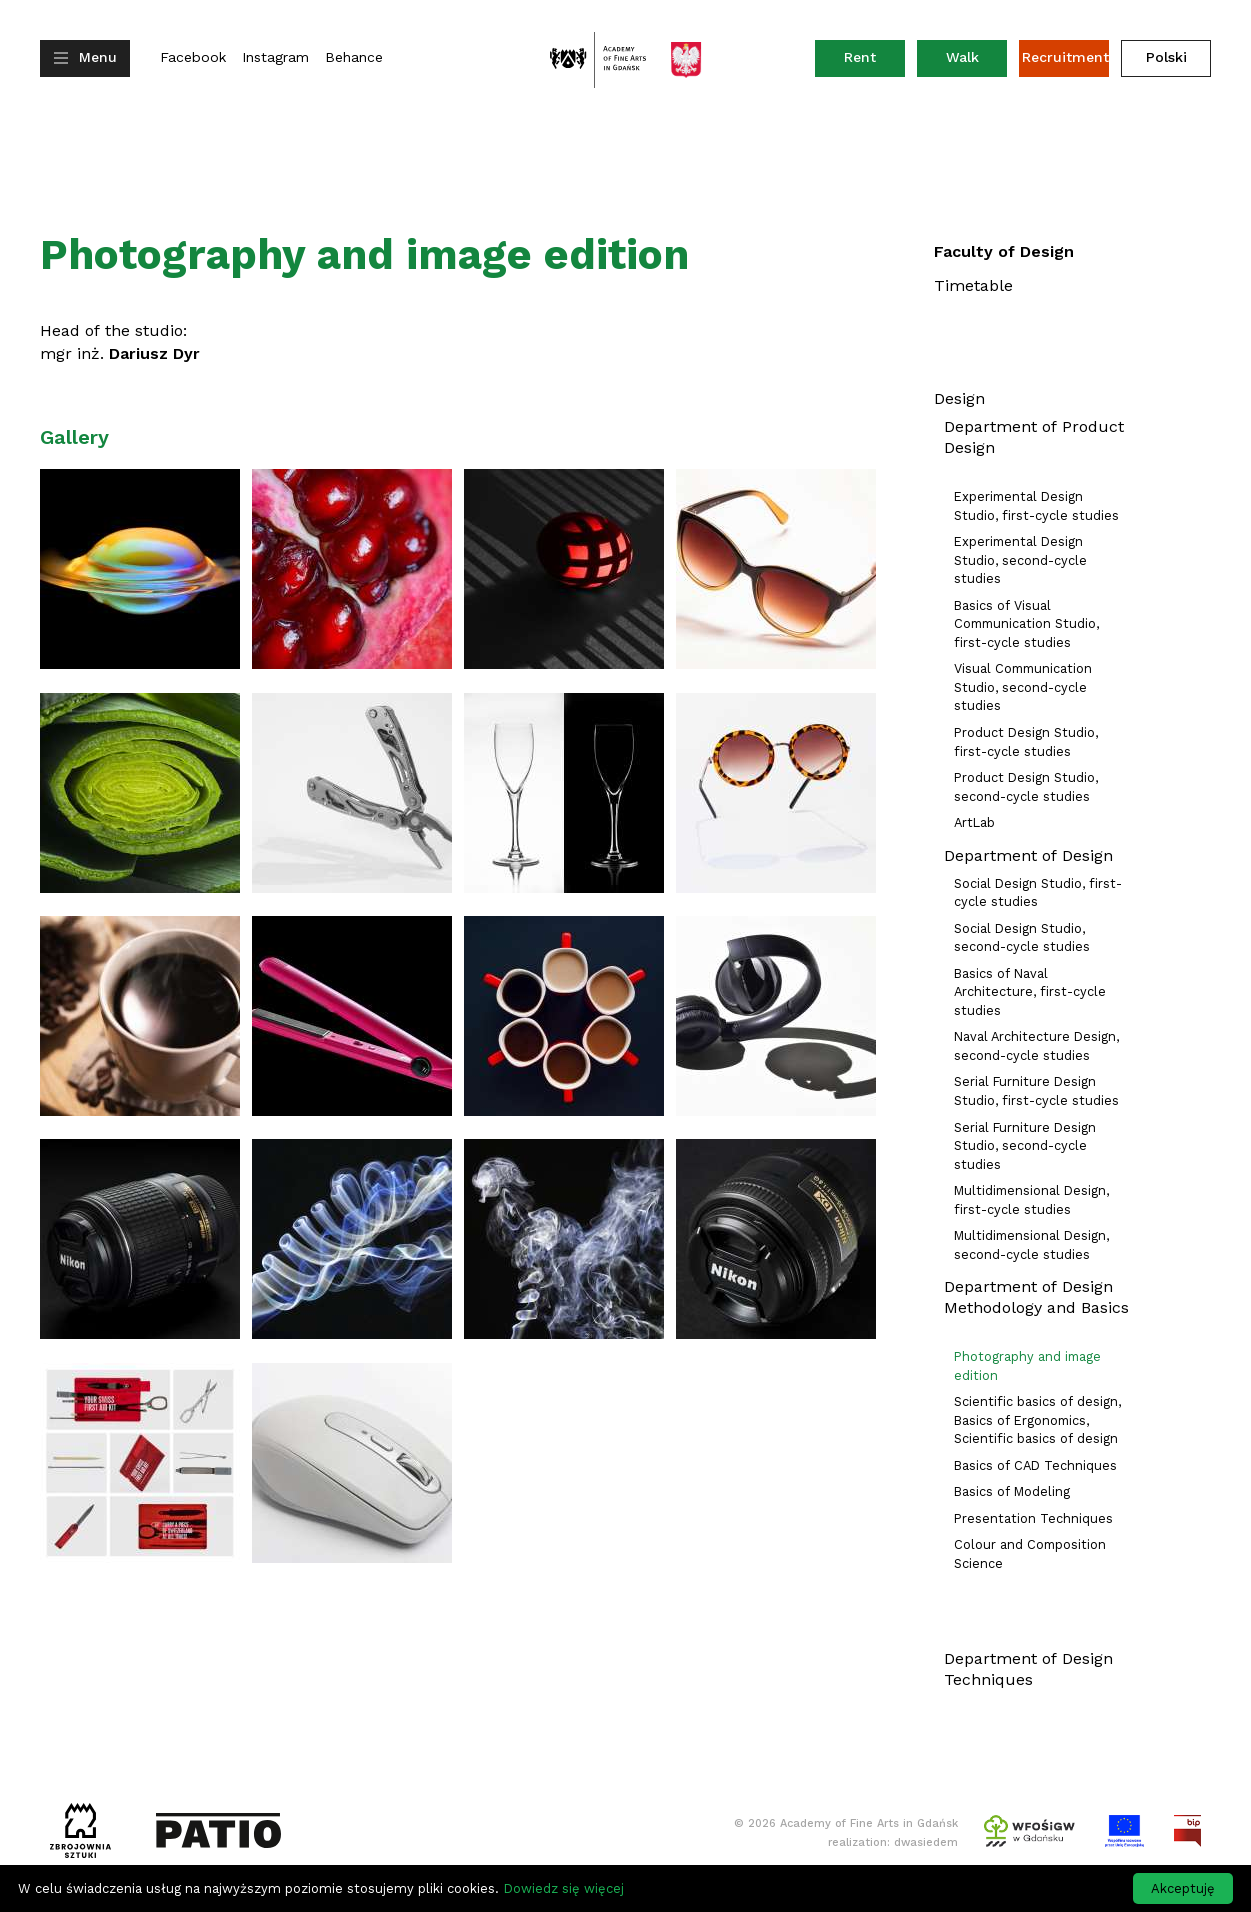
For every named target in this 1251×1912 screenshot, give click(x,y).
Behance (354, 57)
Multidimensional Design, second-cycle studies (1031, 1245)
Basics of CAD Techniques (1035, 1465)
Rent (874, 61)
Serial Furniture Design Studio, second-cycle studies (1025, 1146)
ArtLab (974, 822)
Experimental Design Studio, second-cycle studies (1020, 560)
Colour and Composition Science (1030, 1554)
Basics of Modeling (1012, 1491)
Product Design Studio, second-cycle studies (1026, 787)
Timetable (973, 285)
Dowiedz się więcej (563, 1888)
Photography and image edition (1027, 1366)
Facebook (193, 57)
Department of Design (1028, 855)
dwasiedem (926, 1842)
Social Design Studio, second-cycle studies (1022, 938)
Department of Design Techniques (1028, 1669)
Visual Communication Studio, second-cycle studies (1023, 687)
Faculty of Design (1004, 251)
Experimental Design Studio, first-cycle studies (1036, 506)
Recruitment (1065, 57)
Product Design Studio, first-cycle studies (1026, 742)
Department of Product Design (1034, 437)
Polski (1166, 57)
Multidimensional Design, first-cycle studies (1031, 1200)
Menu (98, 57)
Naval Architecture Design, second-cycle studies (1036, 1046)
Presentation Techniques (1033, 1518)
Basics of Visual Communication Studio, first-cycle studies (1026, 624)
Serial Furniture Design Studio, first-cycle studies (1036, 1091)
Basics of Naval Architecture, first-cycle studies (1030, 992)
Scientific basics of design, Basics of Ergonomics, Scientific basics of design (1037, 1420)
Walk (962, 57)
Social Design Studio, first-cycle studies (1038, 893)
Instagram (275, 57)
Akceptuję (1183, 1888)
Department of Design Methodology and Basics (1036, 1297)
